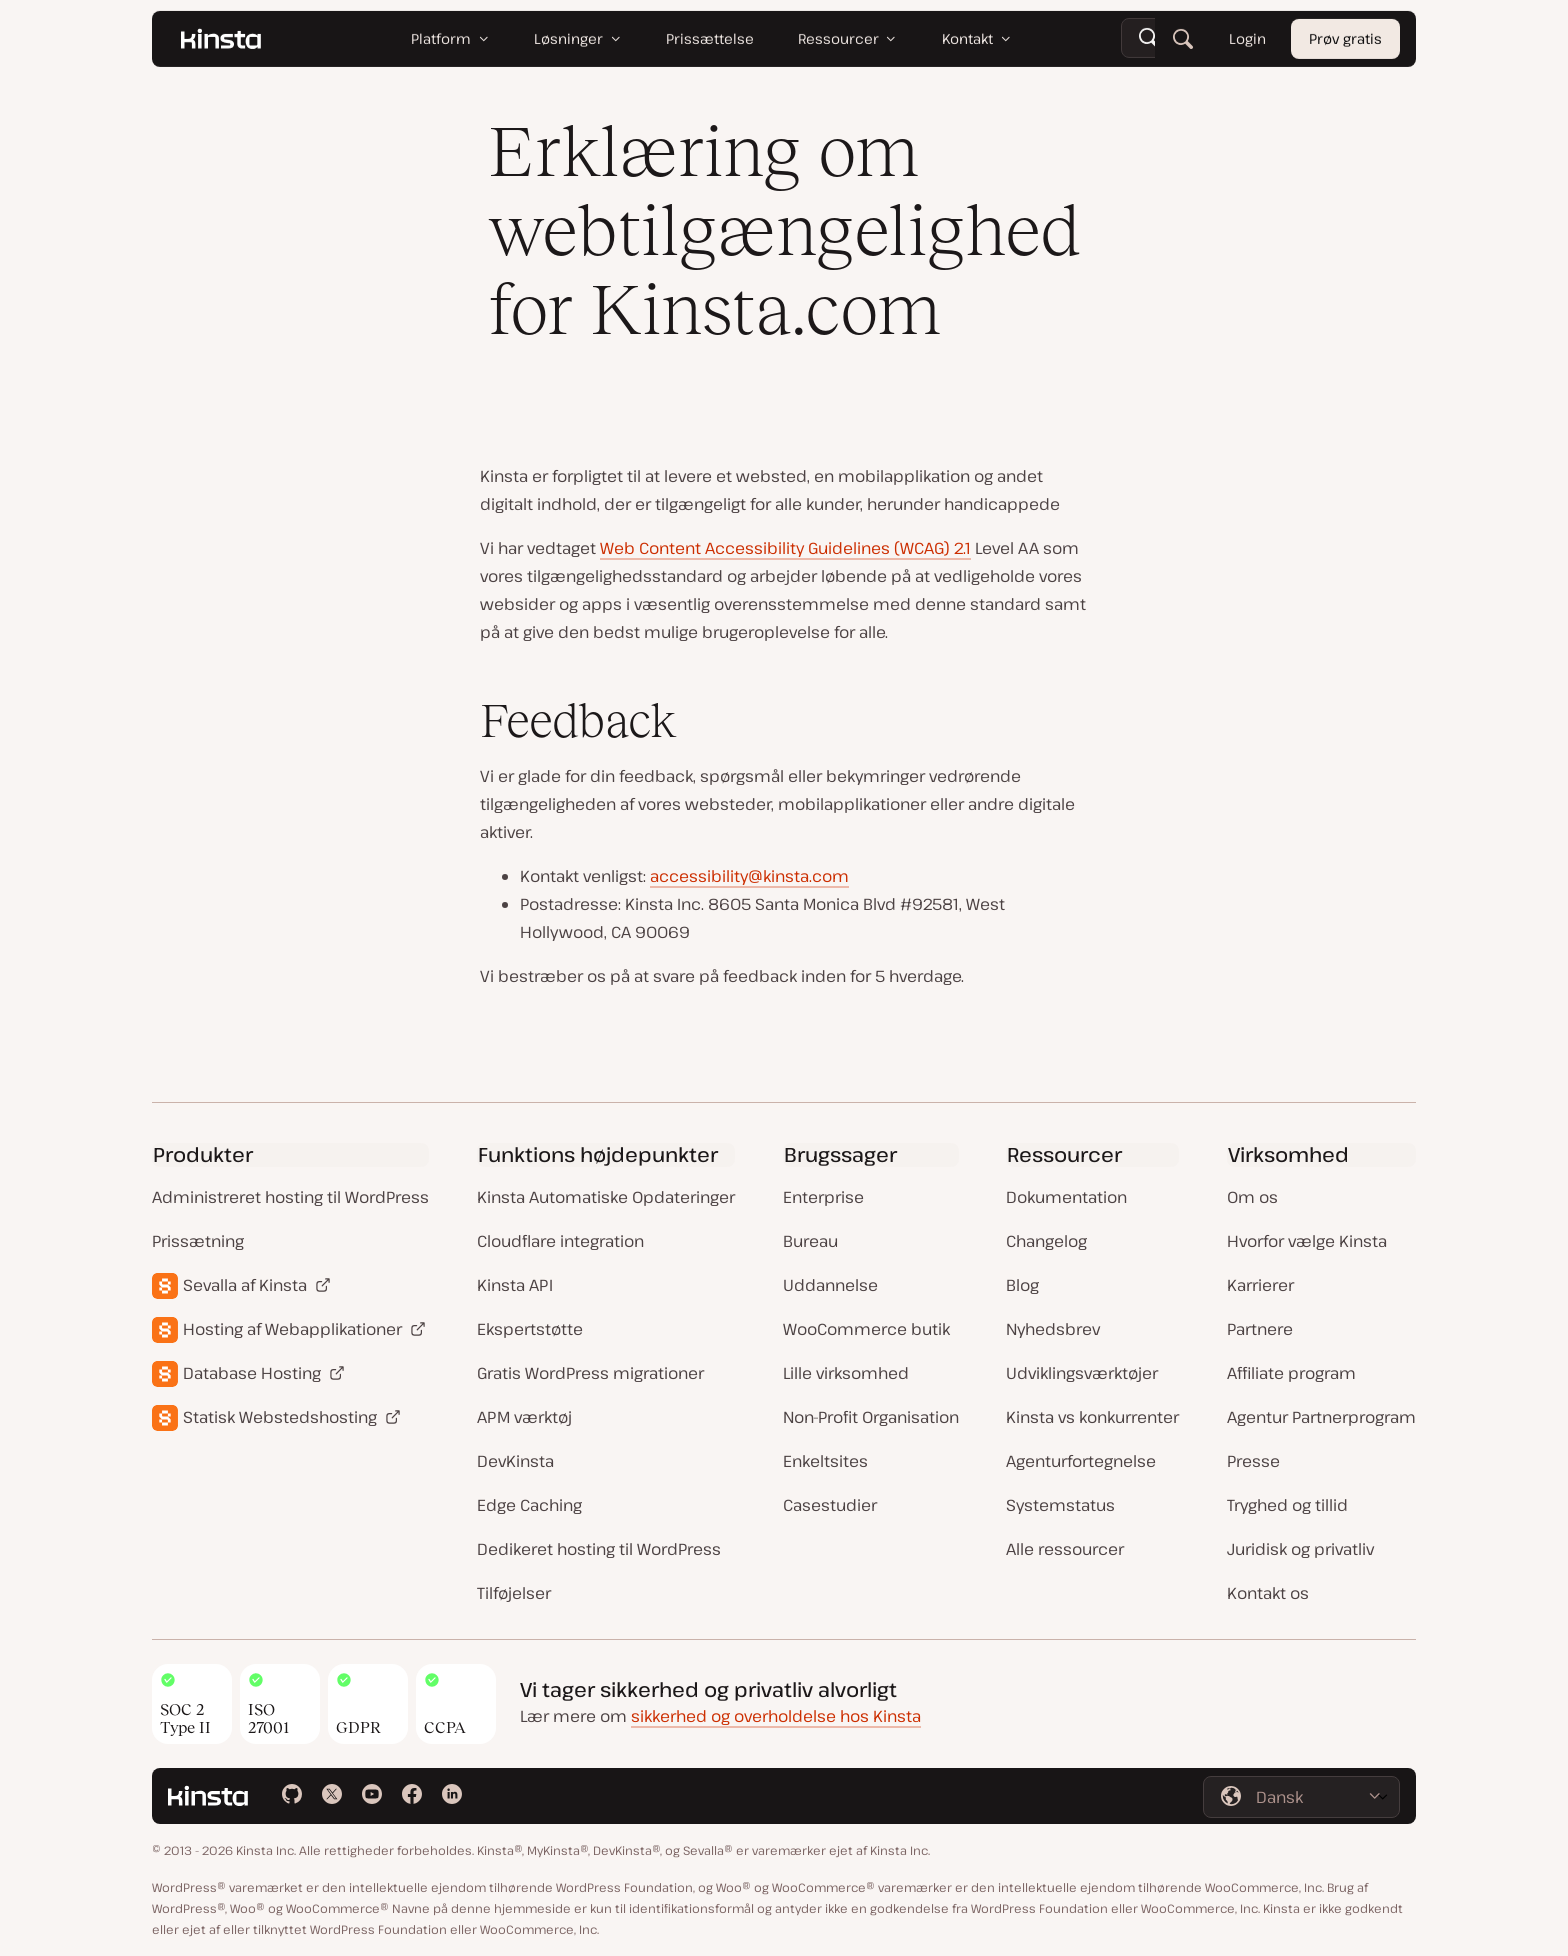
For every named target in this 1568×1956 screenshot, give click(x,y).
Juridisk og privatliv (1300, 1549)
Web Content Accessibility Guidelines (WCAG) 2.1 (785, 548)
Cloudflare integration (560, 1241)
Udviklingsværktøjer (1082, 1373)
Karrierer (1260, 1285)
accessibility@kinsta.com (749, 876)
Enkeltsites (825, 1461)
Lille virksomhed (846, 1373)
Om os (1252, 1197)
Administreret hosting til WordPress (290, 1197)
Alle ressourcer (1065, 1549)
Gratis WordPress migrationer (590, 1373)
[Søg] (1183, 40)
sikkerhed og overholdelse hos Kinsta (776, 1716)
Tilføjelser (514, 1593)
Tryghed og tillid (1287, 1505)
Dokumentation (1066, 1197)
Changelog (1046, 1241)
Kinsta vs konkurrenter (1092, 1417)
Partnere (1260, 1329)
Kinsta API (515, 1285)
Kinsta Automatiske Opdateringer (606, 1197)
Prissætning (198, 1241)
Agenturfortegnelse (1081, 1461)
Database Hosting (252, 1373)
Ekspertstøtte (530, 1329)
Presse (1253, 1461)
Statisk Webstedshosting (280, 1417)
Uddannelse (830, 1285)
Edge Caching (529, 1505)
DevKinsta (515, 1461)
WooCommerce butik (866, 1329)
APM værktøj (524, 1417)
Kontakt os (1268, 1593)
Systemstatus (1060, 1505)
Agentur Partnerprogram (1321, 1417)
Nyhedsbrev (1053, 1329)
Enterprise (823, 1197)
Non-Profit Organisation (871, 1417)
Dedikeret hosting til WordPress (599, 1549)
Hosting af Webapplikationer (292, 1329)
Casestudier (830, 1505)
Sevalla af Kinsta (245, 1285)
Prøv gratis (1345, 39)
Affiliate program (1291, 1373)
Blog (1022, 1285)
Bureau (810, 1241)
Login (1247, 39)
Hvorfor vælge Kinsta (1307, 1241)
